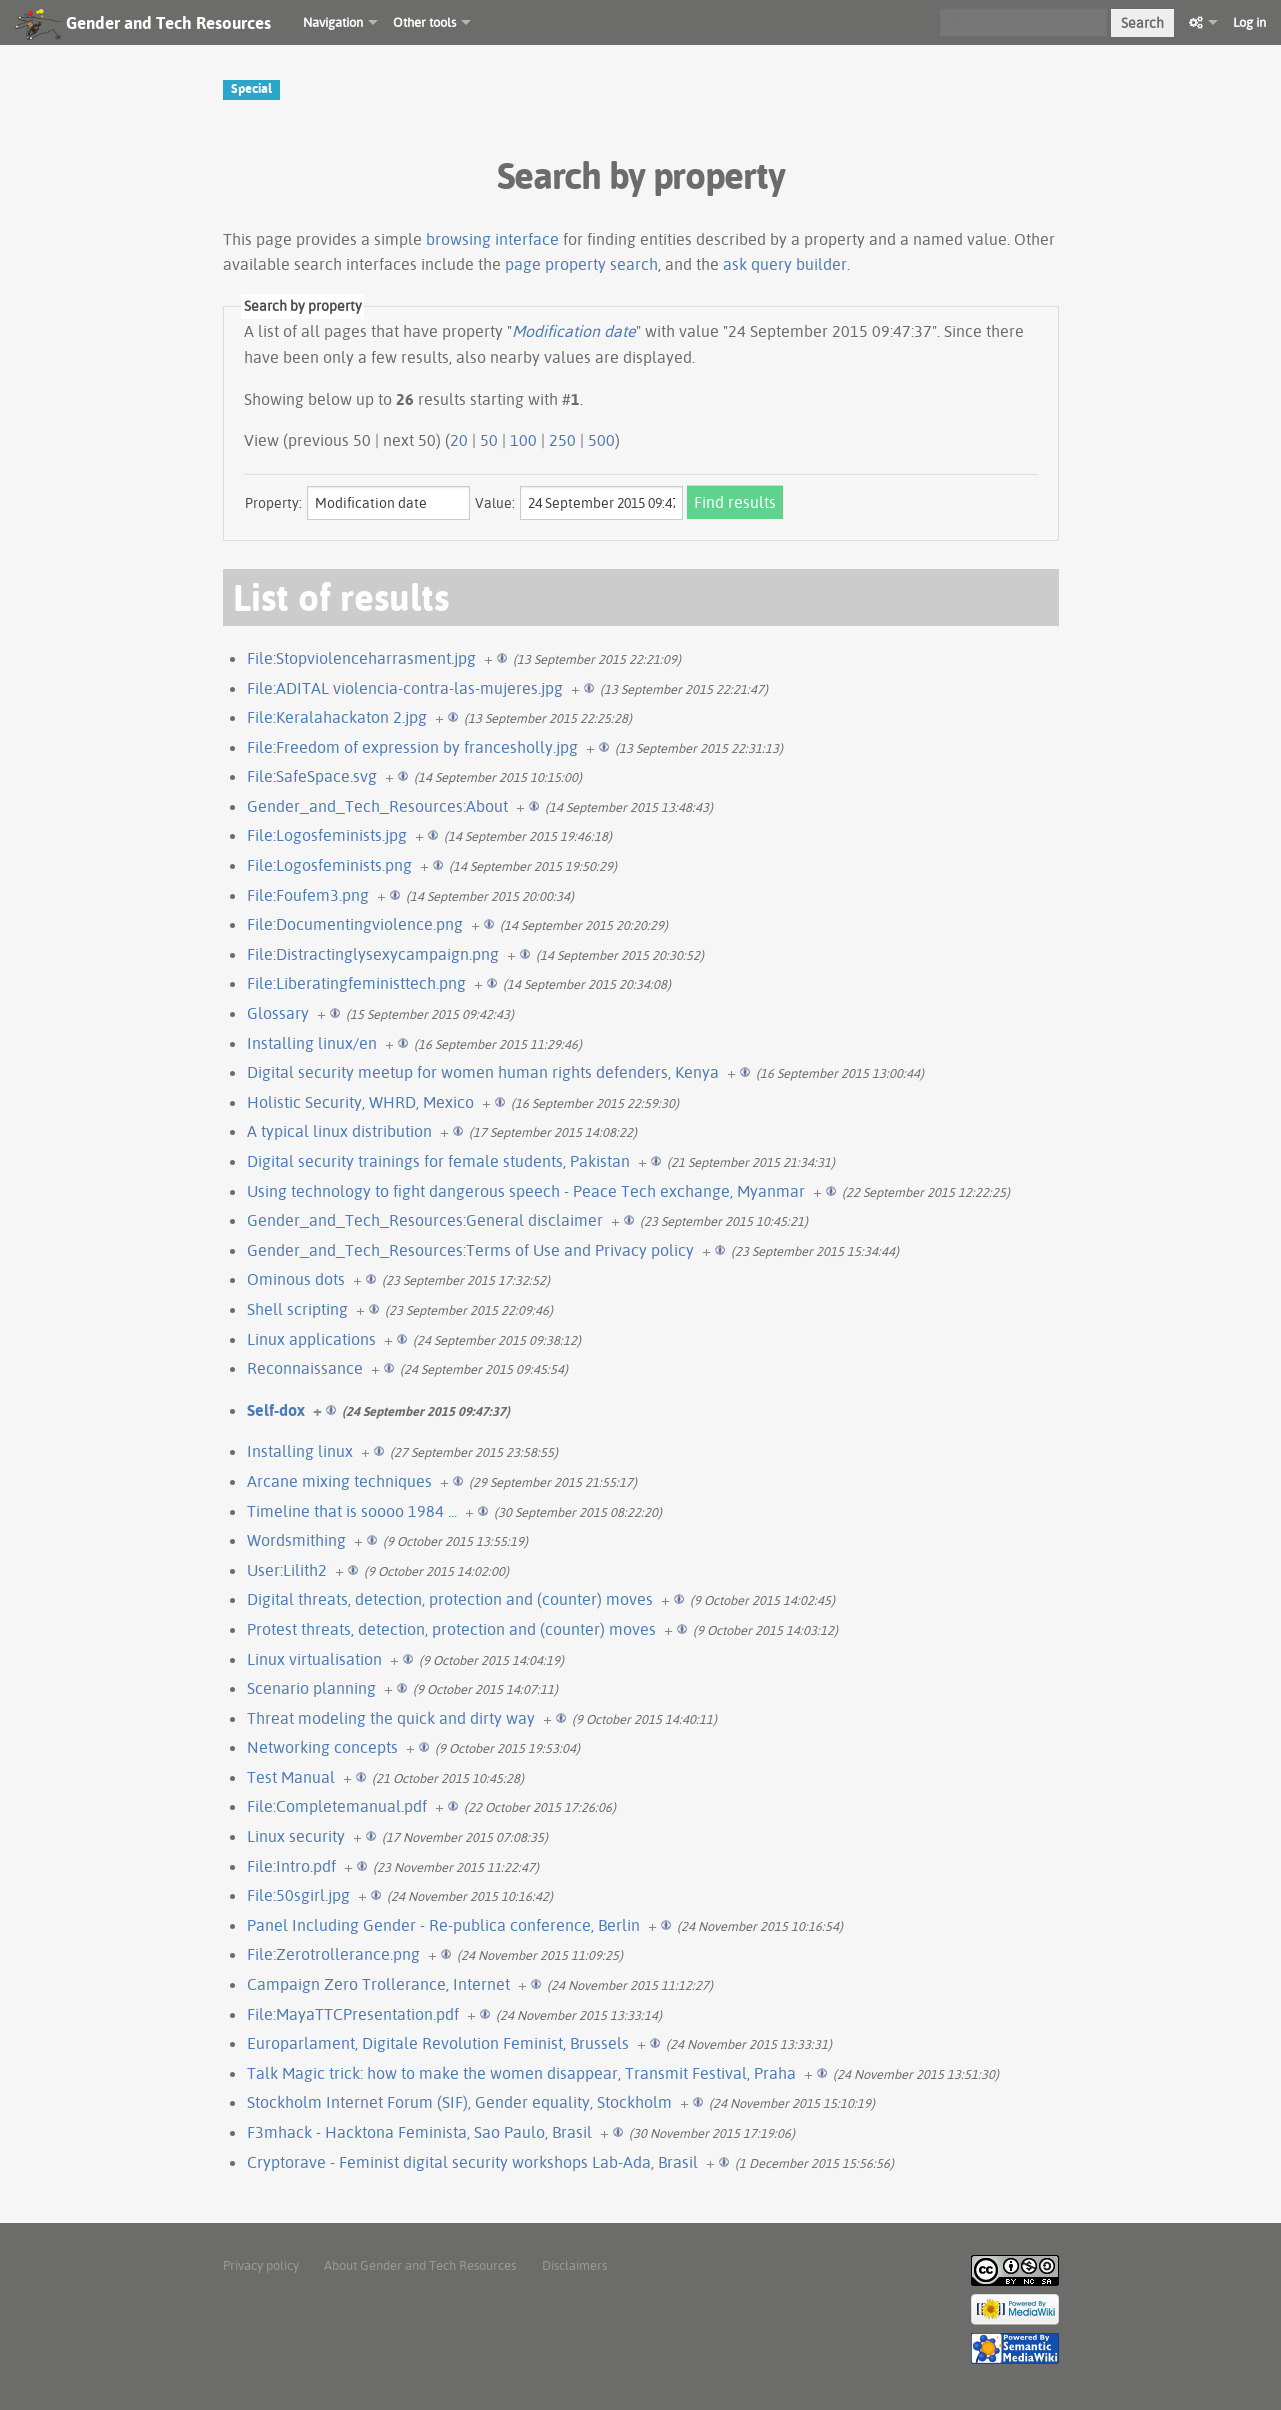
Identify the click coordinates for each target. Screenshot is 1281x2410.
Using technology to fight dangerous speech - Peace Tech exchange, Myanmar (526, 1191)
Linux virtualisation (314, 1659)
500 (601, 440)
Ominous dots (296, 1279)
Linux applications (311, 1339)
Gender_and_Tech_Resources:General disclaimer (425, 1220)
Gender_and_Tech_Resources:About (377, 806)
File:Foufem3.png (308, 895)
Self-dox (276, 1410)
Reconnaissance (305, 1368)
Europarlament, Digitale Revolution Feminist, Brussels (438, 2043)
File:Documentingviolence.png (355, 924)
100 (523, 440)
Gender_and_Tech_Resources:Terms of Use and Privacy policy (470, 1250)
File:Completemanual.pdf (337, 1806)
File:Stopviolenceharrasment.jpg (361, 658)
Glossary (278, 1013)
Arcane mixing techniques (339, 1481)
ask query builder (785, 264)
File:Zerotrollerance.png (333, 1954)
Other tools (424, 22)
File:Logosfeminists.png (329, 865)
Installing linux (300, 1451)
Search (1142, 23)
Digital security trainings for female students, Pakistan (438, 1161)
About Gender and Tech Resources (420, 2265)
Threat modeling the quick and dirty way (391, 1718)
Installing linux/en (312, 1043)
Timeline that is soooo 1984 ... (352, 1511)
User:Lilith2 (287, 1570)
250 (562, 440)
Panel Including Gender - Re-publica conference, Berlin (443, 1925)
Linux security (296, 1836)
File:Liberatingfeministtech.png (356, 983)
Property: (273, 503)
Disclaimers (574, 2265)
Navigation (333, 22)
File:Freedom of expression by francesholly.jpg (412, 747)
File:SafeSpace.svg (312, 776)
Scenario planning (311, 1688)
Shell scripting (297, 1309)
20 (459, 440)
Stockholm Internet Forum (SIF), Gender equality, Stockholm (459, 2102)
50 (489, 440)
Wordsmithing (296, 1540)
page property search (581, 264)
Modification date (574, 331)
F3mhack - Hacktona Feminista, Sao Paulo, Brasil (419, 2132)
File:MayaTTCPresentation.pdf (353, 2014)
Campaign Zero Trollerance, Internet (378, 1984)
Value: (495, 503)
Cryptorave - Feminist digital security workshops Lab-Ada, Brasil (472, 2162)
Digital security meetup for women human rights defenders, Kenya (483, 1072)
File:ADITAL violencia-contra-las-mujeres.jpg (405, 688)
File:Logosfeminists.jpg (327, 835)
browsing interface (492, 239)
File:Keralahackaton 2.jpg (337, 717)
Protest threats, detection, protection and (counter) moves (451, 1629)
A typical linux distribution (339, 1131)
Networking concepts (322, 1747)
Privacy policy (261, 2265)
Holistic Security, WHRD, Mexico (360, 1102)
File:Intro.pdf (291, 1866)
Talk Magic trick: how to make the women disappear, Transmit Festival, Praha (521, 2073)
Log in (1249, 22)
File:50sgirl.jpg (298, 1895)
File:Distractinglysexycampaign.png (373, 954)
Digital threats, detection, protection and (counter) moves (450, 1599)
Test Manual (291, 1777)
